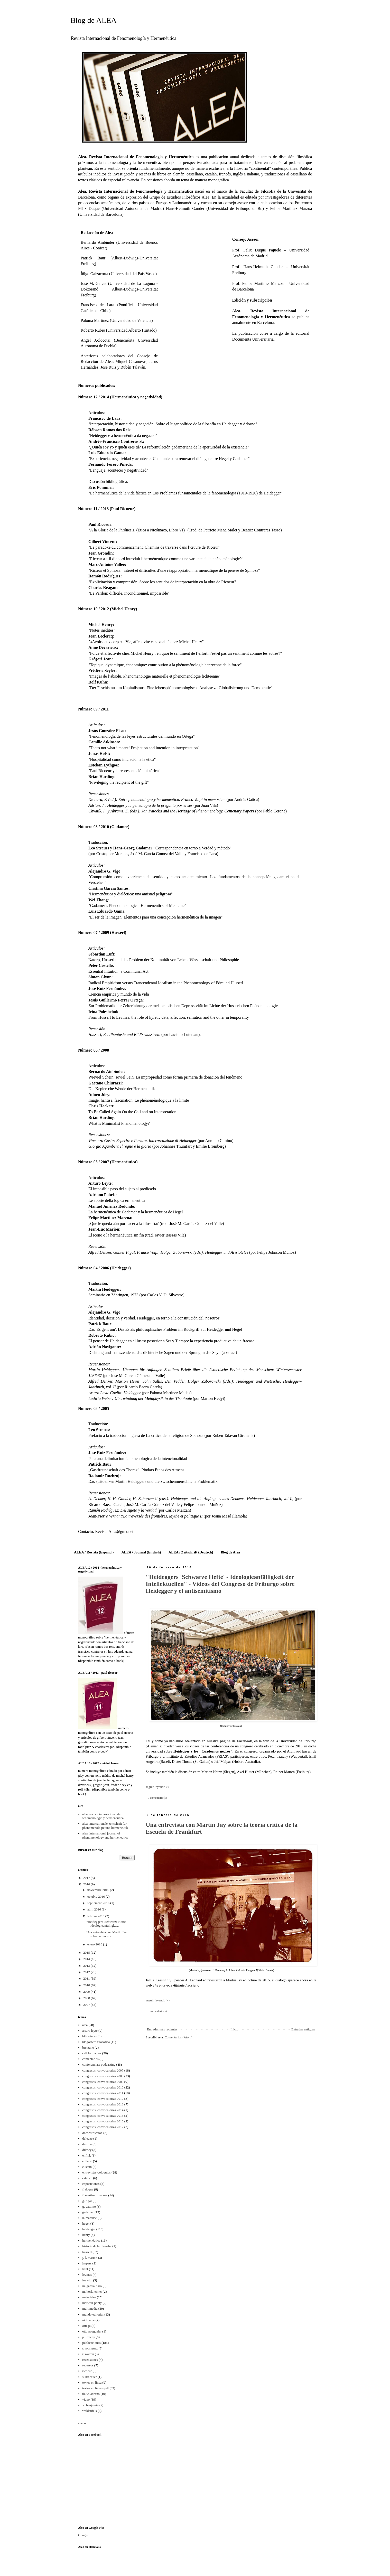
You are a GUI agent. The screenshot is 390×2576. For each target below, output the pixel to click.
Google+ (84, 2535)
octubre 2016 (96, 1896)
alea (85, 2025)
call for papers (91, 2053)
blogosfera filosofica (96, 2042)
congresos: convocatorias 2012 (102, 2099)
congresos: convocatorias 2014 (102, 2110)
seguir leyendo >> (158, 1787)
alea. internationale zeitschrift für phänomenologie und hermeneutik (105, 1826)
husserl (87, 2252)
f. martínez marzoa (94, 2195)
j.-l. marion (89, 2258)
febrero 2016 (96, 1916)
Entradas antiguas (303, 2029)
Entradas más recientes (162, 2029)
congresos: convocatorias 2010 (102, 2087)
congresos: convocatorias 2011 (102, 2093)
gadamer (88, 2212)
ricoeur (87, 2371)
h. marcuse (89, 2218)
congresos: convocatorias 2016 (102, 2121)
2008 (87, 1998)
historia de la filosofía (97, 2246)
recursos (87, 2365)
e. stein (87, 2167)
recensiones (90, 2360)
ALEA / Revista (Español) (94, 1552)
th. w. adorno (91, 2394)
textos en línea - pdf (95, 2388)
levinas (87, 2275)
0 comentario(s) (157, 1798)
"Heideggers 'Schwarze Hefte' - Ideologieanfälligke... (107, 1924)
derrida (87, 2144)
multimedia (89, 2308)
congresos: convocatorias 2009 (102, 2082)
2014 (87, 1959)
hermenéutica (91, 2240)
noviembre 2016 (98, 1890)
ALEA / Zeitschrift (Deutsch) (191, 1552)
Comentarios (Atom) (178, 2037)
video (86, 2399)
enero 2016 (95, 1944)
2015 (87, 1952)
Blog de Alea (230, 1552)
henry (86, 2235)
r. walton (88, 2354)
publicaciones (91, 2343)
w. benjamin (90, 2405)
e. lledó (87, 2161)
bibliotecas (89, 2036)
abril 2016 (94, 1909)
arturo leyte (90, 2030)
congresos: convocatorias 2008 (102, 2076)
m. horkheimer (92, 2291)
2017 (87, 1878)
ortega (86, 2326)
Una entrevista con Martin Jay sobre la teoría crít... (106, 1934)
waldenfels (89, 2411)
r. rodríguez (90, 2348)
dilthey (86, 2150)
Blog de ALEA (93, 20)
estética (87, 2178)
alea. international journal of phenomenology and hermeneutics (105, 1835)
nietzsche (88, 2320)
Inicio (234, 2029)
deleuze (87, 2138)
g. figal (87, 2201)
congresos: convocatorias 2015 (102, 2116)
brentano (88, 2047)
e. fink (86, 2155)
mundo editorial (93, 2314)
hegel (85, 2223)
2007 (87, 2005)
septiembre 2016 (98, 1903)
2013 (87, 1966)
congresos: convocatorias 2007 (102, 2070)
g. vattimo (89, 2206)
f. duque (87, 2189)
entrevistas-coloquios (96, 2172)
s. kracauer (89, 2377)
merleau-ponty (92, 2303)
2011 (87, 1978)
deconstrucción (92, 2133)
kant (85, 2269)
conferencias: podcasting (98, 2064)
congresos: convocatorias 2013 (102, 2104)
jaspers (86, 2263)
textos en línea (91, 2382)
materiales (89, 2297)
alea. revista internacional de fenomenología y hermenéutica (103, 1816)
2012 (87, 1972)
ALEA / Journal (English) (141, 1552)
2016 (87, 1884)
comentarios (90, 2059)
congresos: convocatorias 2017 (102, 2127)
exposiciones (90, 2184)
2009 (87, 1991)
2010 (87, 1985)
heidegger (88, 2229)
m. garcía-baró (92, 2286)
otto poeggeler (91, 2331)
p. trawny (88, 2337)
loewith (87, 2280)
